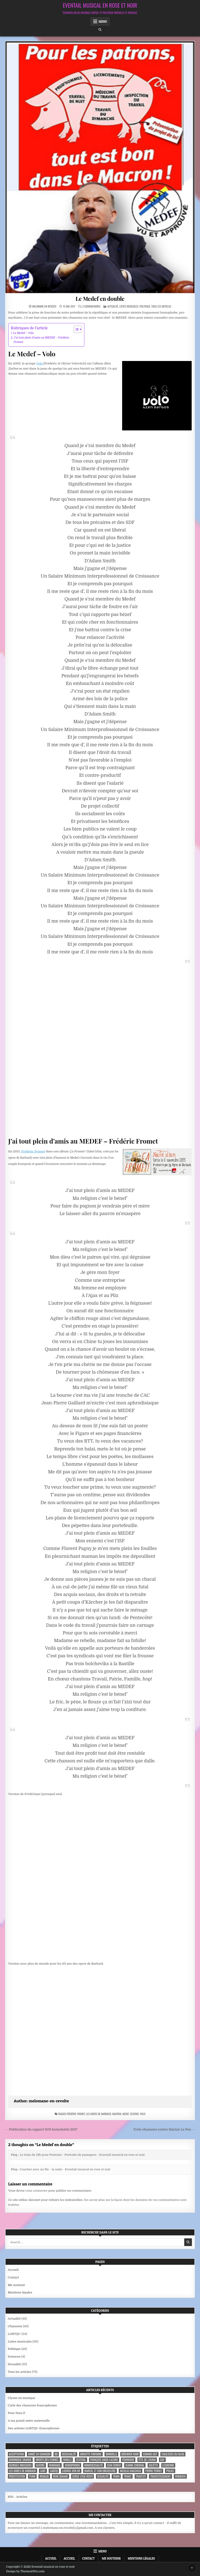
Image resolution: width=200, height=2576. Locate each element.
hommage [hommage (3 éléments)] (54, 2465)
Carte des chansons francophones (32, 2405)
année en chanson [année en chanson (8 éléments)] (39, 2454)
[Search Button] (100, 29)
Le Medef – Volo (23, 333)
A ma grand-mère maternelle (29, 2420)
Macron (116, 2114)
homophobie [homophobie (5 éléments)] (72, 2465)
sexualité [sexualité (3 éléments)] (103, 2476)
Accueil (13, 2269)
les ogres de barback (98, 2114)
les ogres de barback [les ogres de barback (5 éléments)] (22, 2471)
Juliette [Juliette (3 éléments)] (153, 2465)
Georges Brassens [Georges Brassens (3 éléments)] (20, 2465)
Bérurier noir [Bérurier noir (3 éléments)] (130, 2454)
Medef (125, 2114)
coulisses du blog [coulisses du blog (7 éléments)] (173, 2454)
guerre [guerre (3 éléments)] (40, 2465)
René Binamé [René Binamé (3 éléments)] (60, 2476)
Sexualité (14, 2364)
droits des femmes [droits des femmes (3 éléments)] (47, 2460)
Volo (39, 363)
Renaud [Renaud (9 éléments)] (44, 2476)
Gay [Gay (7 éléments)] (162, 2460)
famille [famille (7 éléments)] (67, 2460)
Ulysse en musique (21, 2398)
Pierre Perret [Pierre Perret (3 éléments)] (153, 2471)
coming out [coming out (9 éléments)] (150, 2454)
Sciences (14, 2356)
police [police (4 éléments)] (170, 2471)
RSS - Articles (17, 2496)
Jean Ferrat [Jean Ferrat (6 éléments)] (114, 2465)
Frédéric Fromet (33, 1151)
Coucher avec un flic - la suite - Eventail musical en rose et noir (65, 2169)
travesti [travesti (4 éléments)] (141, 2476)
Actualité (112, 306)
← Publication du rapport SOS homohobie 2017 (41, 2129)
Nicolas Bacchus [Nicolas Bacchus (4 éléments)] (130, 2471)
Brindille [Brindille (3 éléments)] (111, 2454)
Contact (13, 2277)
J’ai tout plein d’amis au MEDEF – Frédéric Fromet (41, 340)
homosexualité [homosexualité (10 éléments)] (93, 2465)
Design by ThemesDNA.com (25, 2571)
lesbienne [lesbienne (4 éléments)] (168, 2465)
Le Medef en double (100, 298)
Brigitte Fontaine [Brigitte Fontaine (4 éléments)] (91, 2454)
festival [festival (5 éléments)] (81, 2460)
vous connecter (36, 2190)
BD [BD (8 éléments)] (56, 2454)
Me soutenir (16, 2285)
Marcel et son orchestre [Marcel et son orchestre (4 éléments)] (100, 2471)
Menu (103, 21)
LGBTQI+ (14, 2334)
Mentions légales (20, 2292)
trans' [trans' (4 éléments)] (127, 2476)
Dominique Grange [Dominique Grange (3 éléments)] (20, 2460)
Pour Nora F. (17, 2413)
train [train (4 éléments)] (116, 2476)
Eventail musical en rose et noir (100, 5)
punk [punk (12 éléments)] (32, 2476)
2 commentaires (91, 306)
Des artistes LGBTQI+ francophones (34, 2428)
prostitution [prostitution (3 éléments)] (17, 2476)
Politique (145, 306)
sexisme (134, 2114)
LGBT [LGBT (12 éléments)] (43, 2471)
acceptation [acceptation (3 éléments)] (16, 2454)
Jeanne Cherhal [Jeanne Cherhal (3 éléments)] (134, 2465)
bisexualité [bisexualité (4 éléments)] (69, 2454)
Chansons (15, 2326)
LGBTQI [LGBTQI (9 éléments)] (54, 2471)
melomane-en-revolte (44, 306)
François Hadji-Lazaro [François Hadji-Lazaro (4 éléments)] (104, 2460)
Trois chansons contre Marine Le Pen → (164, 2129)
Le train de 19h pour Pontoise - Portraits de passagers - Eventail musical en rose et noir (82, 2154)
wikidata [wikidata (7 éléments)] (180, 2476)
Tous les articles (161, 306)
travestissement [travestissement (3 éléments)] (160, 2476)
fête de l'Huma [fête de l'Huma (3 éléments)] (147, 2460)
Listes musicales (128, 306)
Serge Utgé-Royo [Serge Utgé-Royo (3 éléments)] (82, 2476)
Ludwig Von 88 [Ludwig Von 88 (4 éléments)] (71, 2471)
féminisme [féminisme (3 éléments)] (128, 2460)
